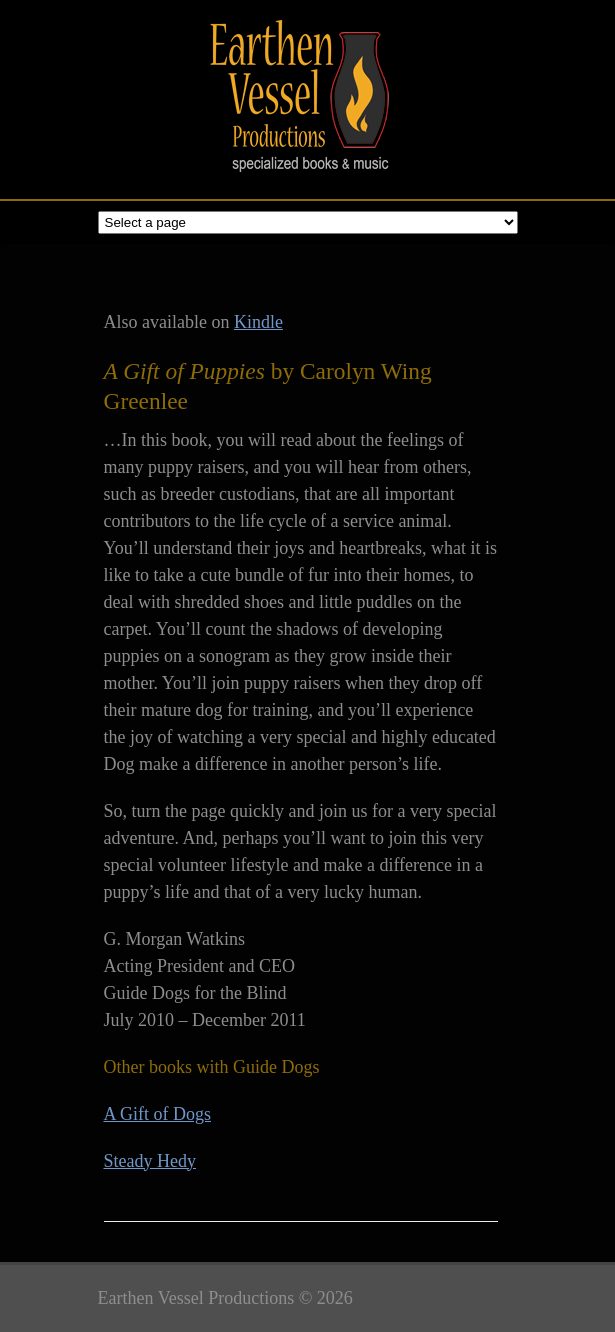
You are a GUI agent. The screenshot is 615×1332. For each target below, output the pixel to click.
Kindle (258, 322)
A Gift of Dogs (158, 1114)
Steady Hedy (150, 1161)
